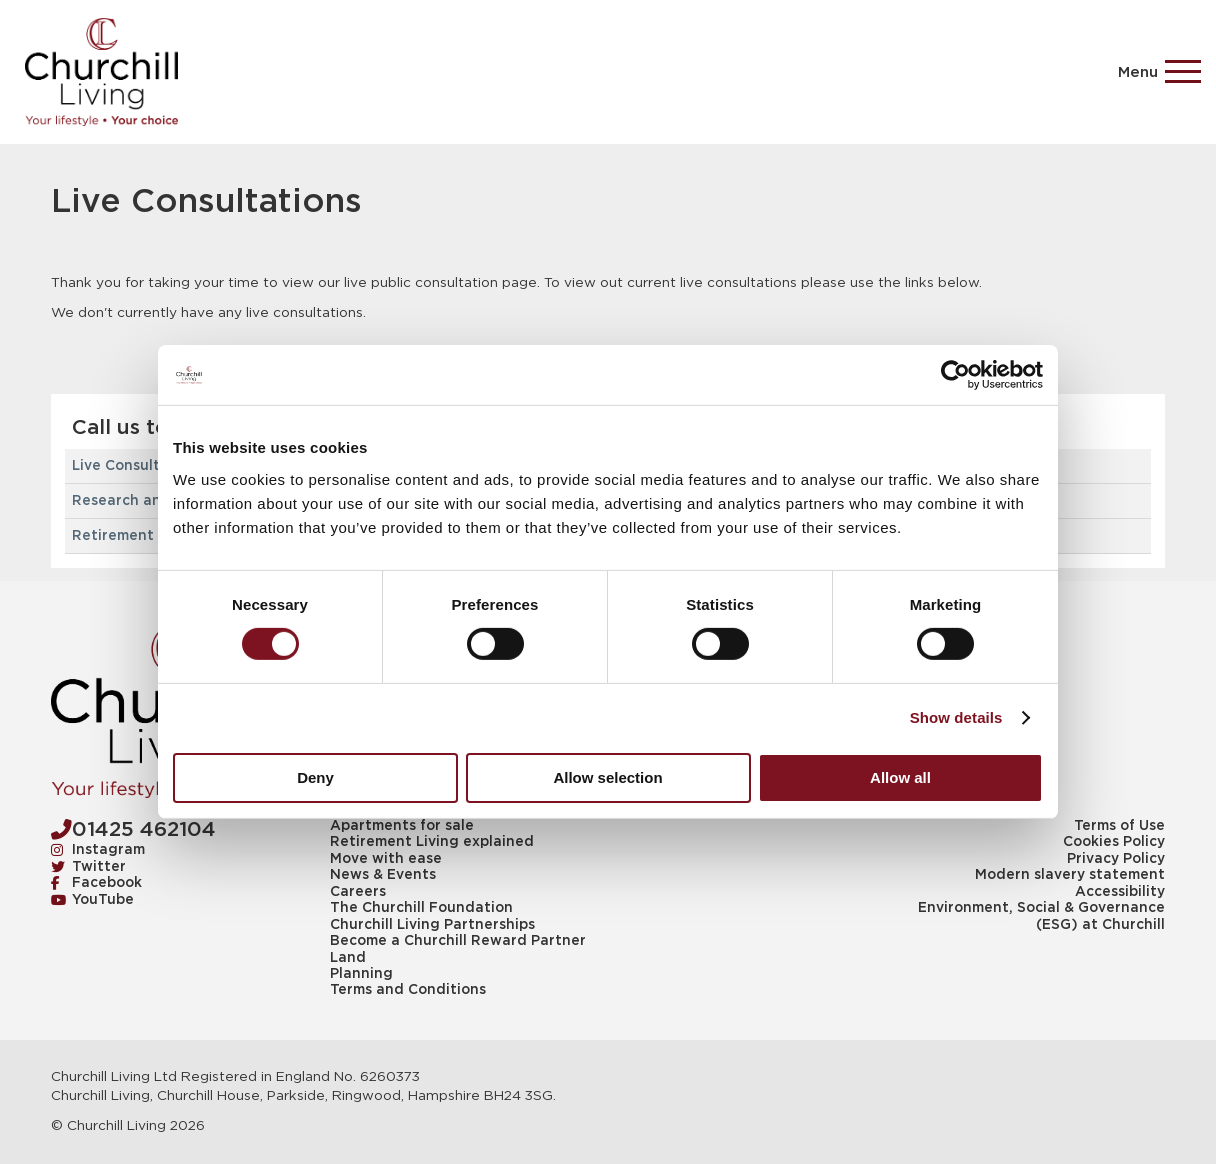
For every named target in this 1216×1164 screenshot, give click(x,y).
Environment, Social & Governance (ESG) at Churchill (1041, 916)
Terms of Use (1119, 826)
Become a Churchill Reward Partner (458, 941)
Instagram (98, 850)
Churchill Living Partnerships (432, 925)
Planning (361, 974)
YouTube (92, 900)
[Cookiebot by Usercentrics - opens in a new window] (955, 375)
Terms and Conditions (408, 990)
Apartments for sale (402, 826)
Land (348, 958)
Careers (358, 892)
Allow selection (607, 777)
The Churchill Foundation (421, 908)
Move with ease (386, 859)
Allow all (900, 777)
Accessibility (1120, 892)
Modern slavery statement (1070, 875)
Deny (315, 777)
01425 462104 (133, 829)
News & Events (383, 875)
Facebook (96, 883)
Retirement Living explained (432, 842)
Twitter (88, 867)
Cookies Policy (1114, 842)
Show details (956, 717)
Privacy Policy (1116, 859)
